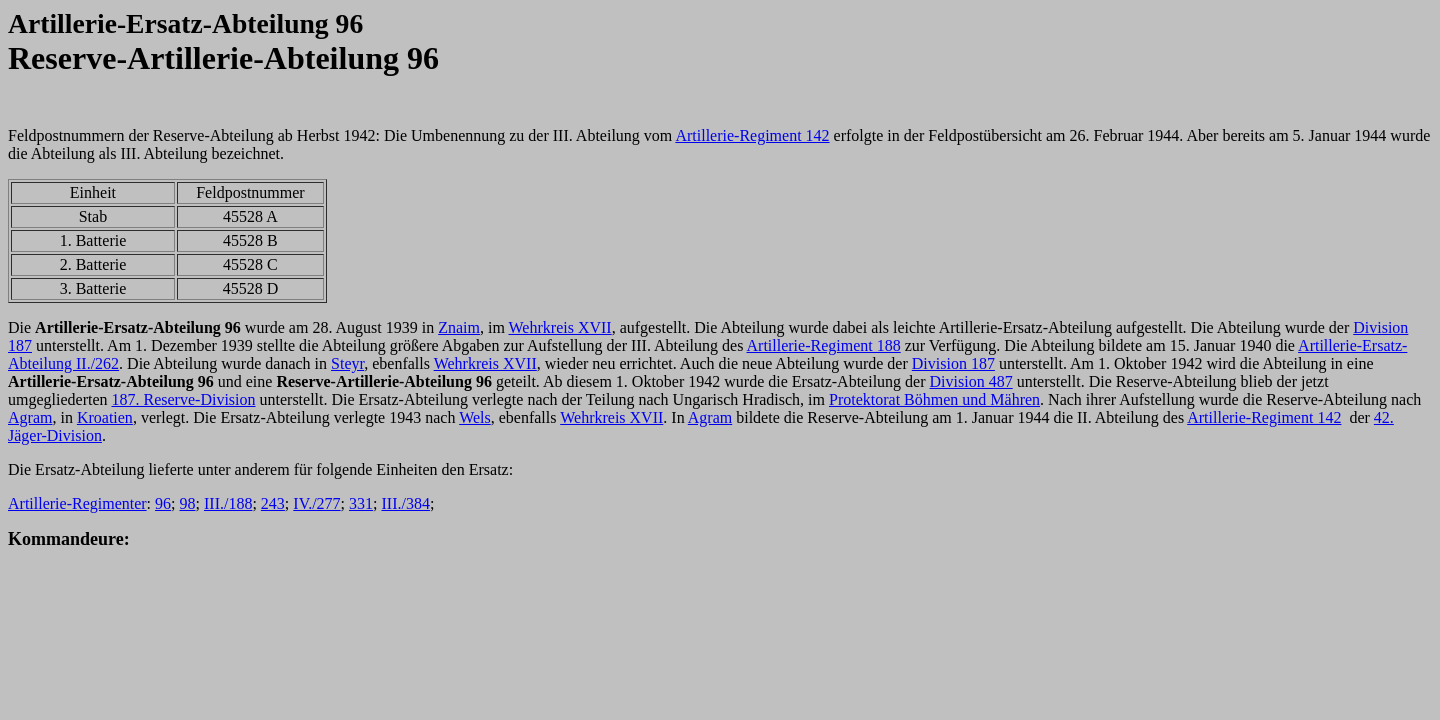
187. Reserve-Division (184, 399)
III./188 (228, 503)
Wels (475, 417)
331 (361, 503)
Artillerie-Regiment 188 (824, 345)
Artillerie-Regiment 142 (752, 135)
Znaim (459, 327)
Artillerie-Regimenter (77, 503)
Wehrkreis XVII (560, 327)
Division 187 (953, 363)
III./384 (405, 503)
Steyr (347, 363)
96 (163, 503)
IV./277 (316, 503)
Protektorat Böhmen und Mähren (934, 399)
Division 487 (971, 381)
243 (273, 503)
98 (188, 503)
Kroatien (105, 417)
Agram (30, 417)
